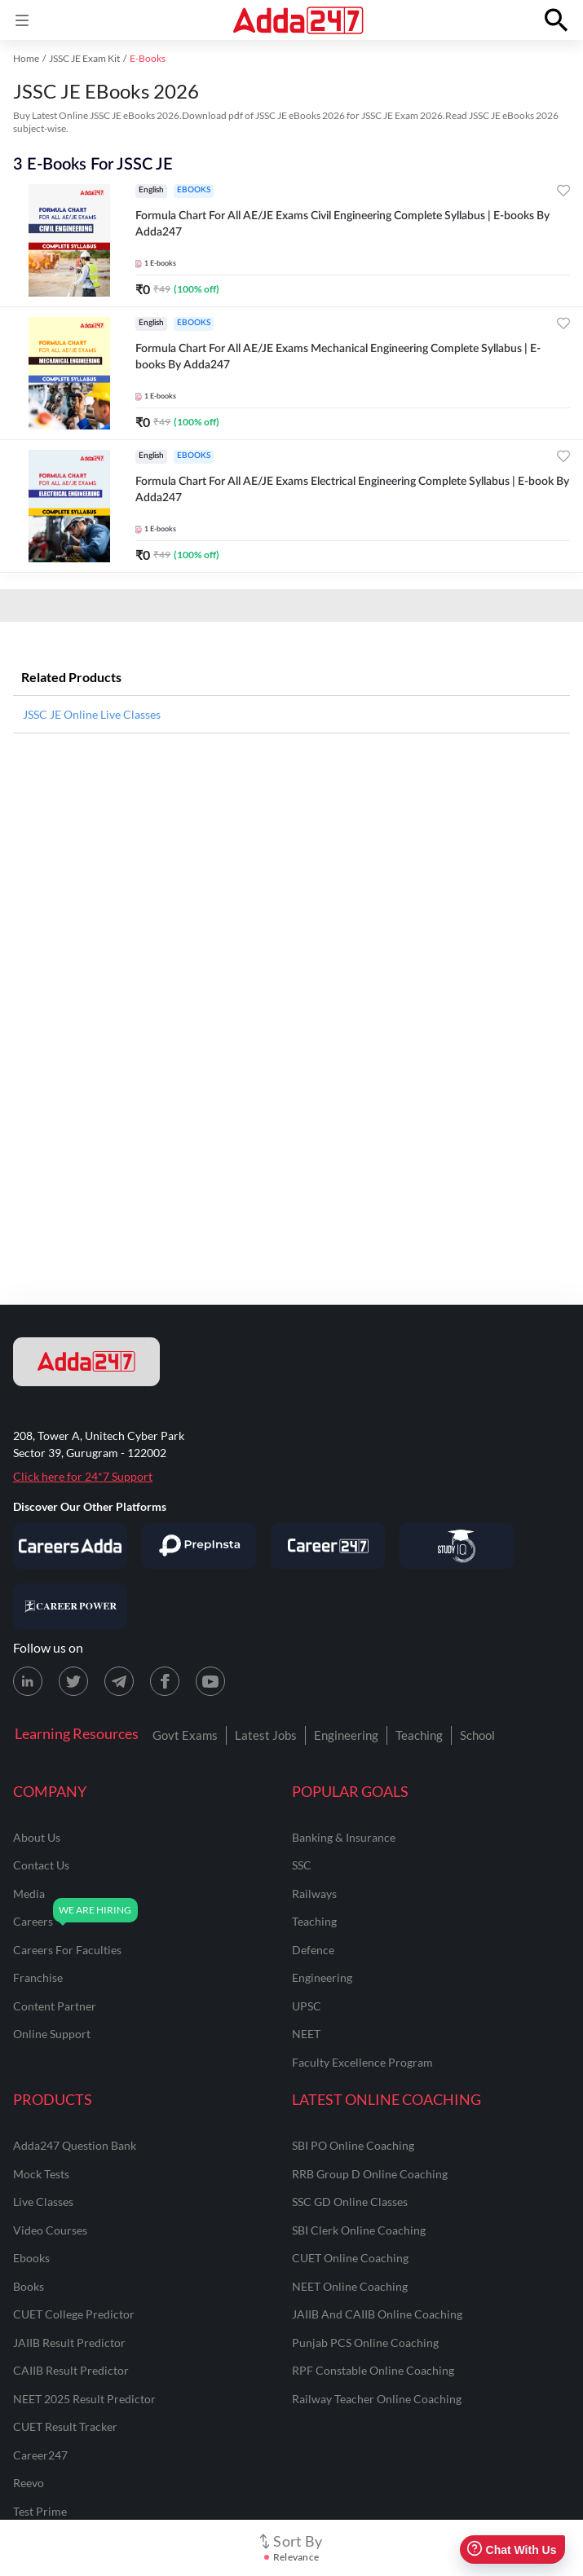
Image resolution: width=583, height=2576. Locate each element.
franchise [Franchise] (38, 1977)
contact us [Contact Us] (41, 1865)
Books (28, 2286)
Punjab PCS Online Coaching (365, 2342)
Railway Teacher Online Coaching (377, 2399)
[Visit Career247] (328, 1546)
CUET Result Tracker (65, 2426)
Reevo (28, 2483)
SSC (301, 1865)
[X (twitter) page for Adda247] (73, 1681)
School (477, 1735)
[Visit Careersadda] (70, 1546)
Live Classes (43, 2201)
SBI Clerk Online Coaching (359, 2230)
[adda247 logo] (86, 1361)
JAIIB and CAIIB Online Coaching (377, 2314)
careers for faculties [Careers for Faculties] (67, 1950)
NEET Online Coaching (350, 2286)
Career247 (40, 2455)
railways (314, 1893)
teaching (314, 1921)
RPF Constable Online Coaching (373, 2370)
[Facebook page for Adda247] (164, 1681)
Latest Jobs (266, 1735)
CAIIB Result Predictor (71, 2370)
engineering (322, 1977)
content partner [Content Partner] (54, 2006)
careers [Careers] (33, 1921)
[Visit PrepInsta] (199, 1546)
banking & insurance (343, 1837)
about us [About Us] (36, 1837)
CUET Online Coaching (350, 2258)
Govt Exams (185, 1735)
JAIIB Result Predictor (69, 2342)
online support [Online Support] (52, 2034)
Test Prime (40, 2511)
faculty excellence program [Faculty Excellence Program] (362, 2062)
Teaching (419, 1735)
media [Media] (29, 1893)
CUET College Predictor (74, 2314)
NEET (306, 2034)
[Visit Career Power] (70, 1606)
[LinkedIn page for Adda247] (27, 1681)
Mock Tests (41, 2174)
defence (313, 1950)
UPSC (306, 2006)
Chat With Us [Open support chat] (511, 2549)
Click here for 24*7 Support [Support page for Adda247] (82, 1476)
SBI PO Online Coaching (353, 2145)
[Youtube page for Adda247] (210, 1681)
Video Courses (50, 2230)
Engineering (346, 1735)
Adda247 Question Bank (74, 2145)
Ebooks (31, 2258)
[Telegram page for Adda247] (119, 1681)
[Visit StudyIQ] (457, 1546)
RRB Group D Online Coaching (370, 2174)
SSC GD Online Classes (350, 2201)
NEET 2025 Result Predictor (84, 2399)
